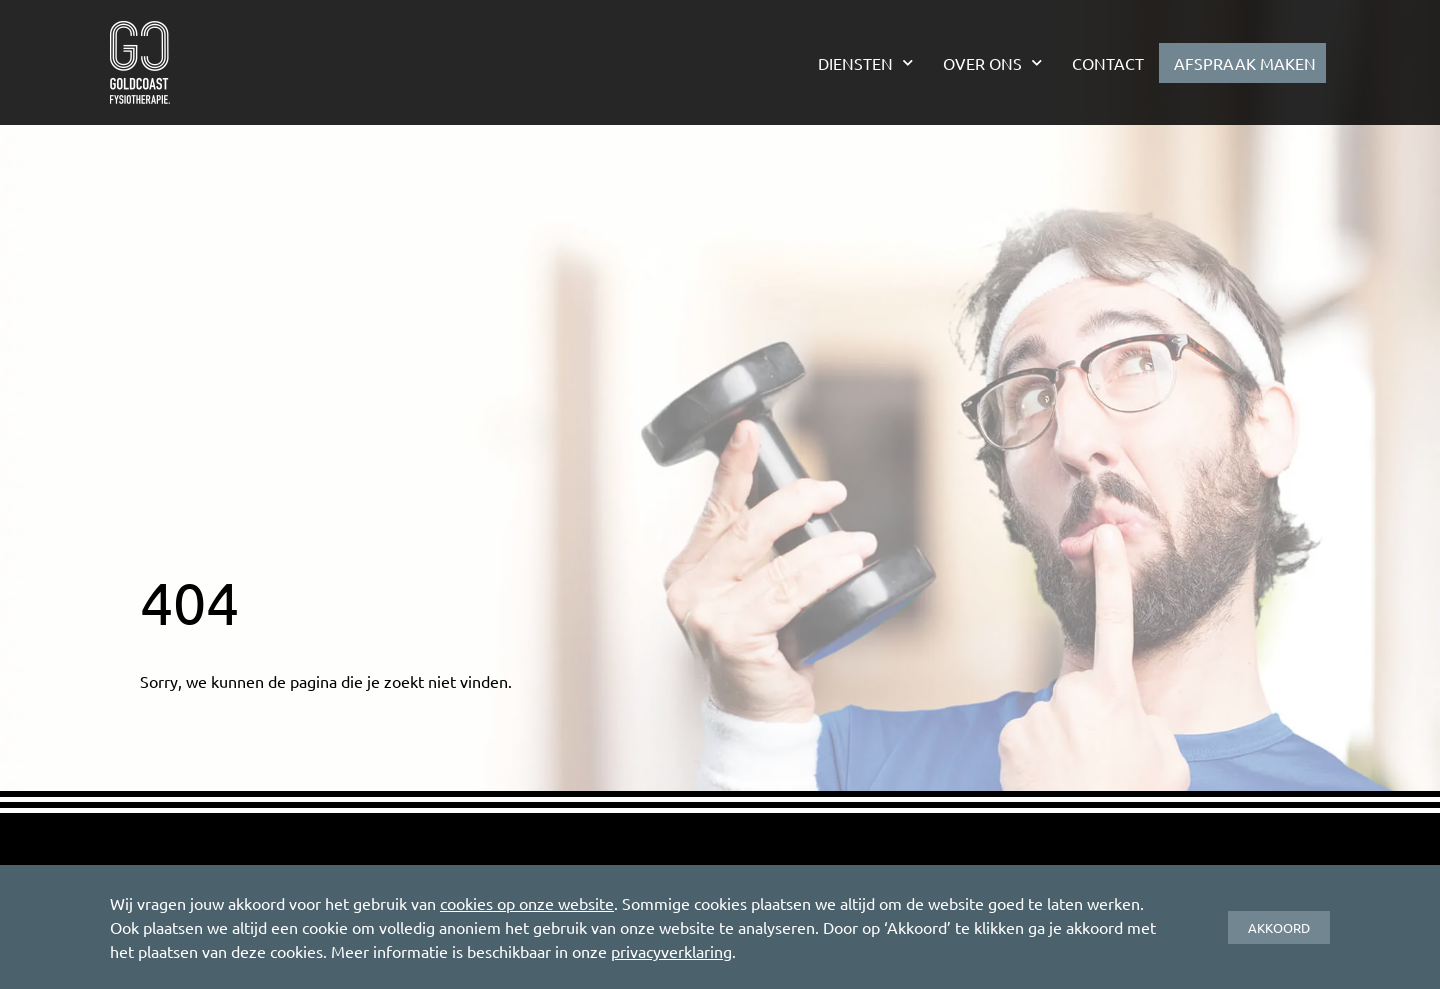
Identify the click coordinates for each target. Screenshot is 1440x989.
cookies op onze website (527, 903)
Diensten (865, 62)
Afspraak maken (1245, 63)
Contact (1108, 63)
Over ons (992, 62)
